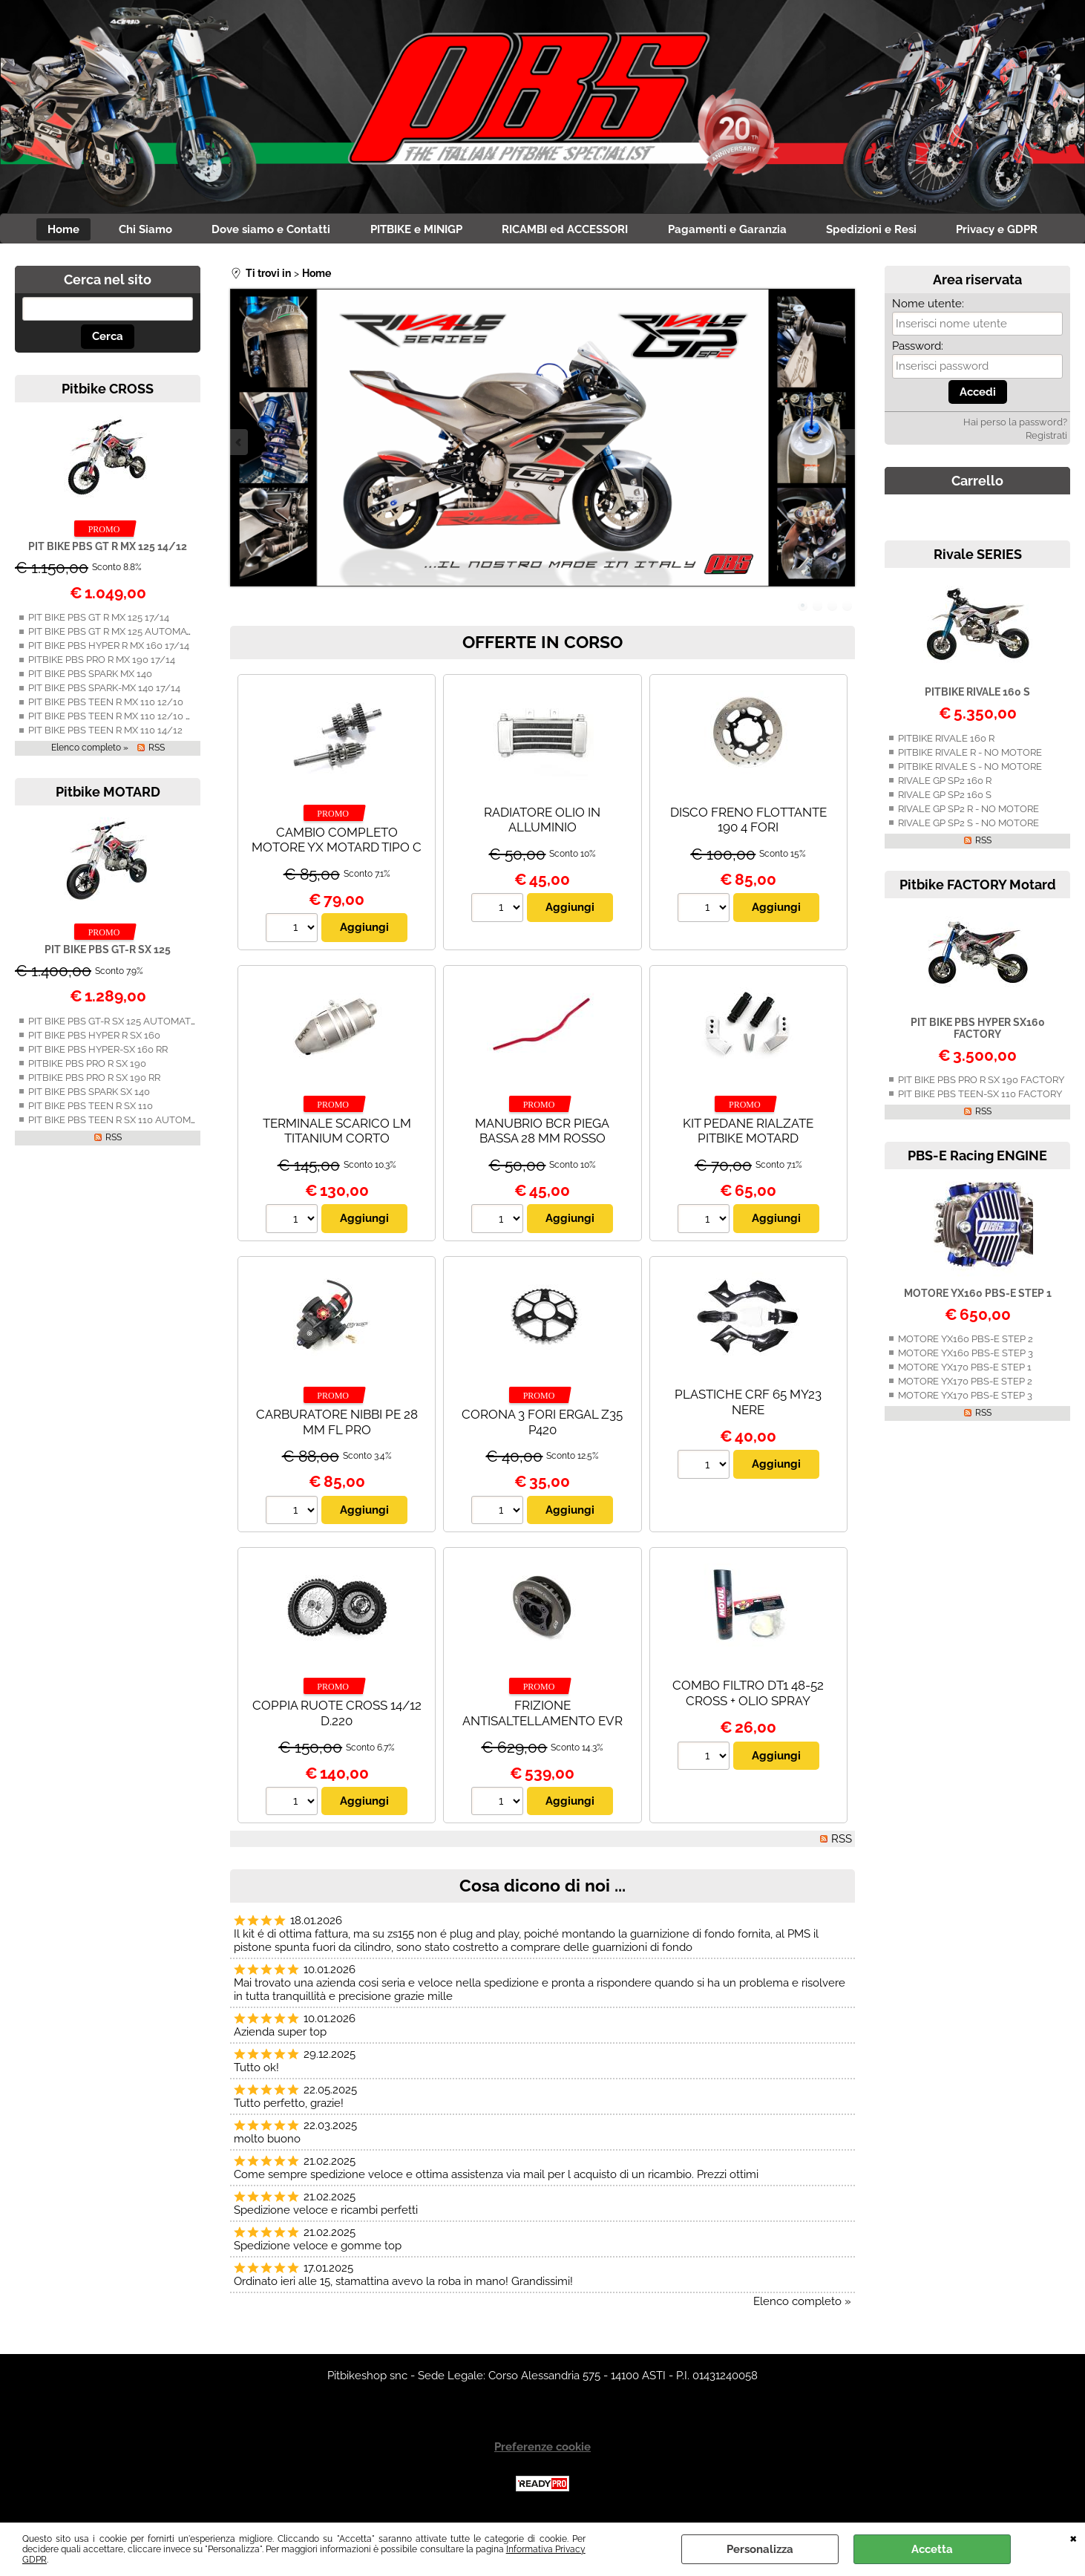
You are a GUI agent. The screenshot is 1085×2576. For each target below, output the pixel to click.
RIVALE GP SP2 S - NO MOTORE (968, 825)
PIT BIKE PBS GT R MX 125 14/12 (107, 549)
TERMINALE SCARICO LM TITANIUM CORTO (337, 1134)
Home (46, 231)
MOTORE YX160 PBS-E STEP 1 (978, 1296)
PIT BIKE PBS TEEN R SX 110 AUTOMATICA (123, 1122)
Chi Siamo (133, 231)
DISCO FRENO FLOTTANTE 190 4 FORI (748, 823)
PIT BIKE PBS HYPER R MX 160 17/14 (108, 649)
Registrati (1046, 439)
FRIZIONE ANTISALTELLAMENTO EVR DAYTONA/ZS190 (542, 1724)
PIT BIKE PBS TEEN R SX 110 (90, 1108)
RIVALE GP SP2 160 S (944, 797)
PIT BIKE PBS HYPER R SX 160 (94, 1038)
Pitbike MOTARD (108, 795)
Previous (239, 446)
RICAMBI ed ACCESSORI (568, 231)
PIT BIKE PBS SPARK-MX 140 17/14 (104, 691)
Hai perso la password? (1015, 425)
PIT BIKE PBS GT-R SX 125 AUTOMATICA (117, 1024)
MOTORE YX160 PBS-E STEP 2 (965, 1341)
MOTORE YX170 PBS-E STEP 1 (965, 1370)
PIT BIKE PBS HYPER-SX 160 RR (98, 1052)
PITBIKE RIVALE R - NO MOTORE (970, 755)
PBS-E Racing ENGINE (977, 1158)
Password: (917, 349)
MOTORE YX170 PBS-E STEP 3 (965, 1398)
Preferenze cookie (542, 2450)
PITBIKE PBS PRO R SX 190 (87, 1066)
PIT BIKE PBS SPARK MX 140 (90, 677)
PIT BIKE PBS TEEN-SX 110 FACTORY (980, 1096)
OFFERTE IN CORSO (542, 645)
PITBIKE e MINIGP (414, 231)
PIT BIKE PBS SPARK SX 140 (89, 1094)
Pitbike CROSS (108, 391)
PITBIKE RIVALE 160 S (977, 696)
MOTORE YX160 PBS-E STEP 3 (965, 1355)
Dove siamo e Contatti (264, 231)
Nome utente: (928, 306)
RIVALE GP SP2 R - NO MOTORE (968, 811)
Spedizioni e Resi (884, 231)
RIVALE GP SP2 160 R (944, 783)
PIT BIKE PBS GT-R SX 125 (108, 953)
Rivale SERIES (978, 558)
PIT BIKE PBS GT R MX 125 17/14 (98, 621)
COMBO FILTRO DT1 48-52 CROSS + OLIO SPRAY (748, 1696)
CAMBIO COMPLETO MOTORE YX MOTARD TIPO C (337, 843)
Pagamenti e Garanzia (734, 231)
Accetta (932, 2549)
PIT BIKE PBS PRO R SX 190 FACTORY (981, 1082)
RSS (156, 751)
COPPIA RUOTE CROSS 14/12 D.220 (337, 1716)
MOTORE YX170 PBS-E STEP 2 (965, 1384)
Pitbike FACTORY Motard (977, 887)
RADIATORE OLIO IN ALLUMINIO (542, 823)
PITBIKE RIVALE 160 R (946, 741)
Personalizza (760, 2549)
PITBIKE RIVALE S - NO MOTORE (970, 769)
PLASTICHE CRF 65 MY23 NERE (748, 1405)
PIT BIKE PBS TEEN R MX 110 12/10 (105, 705)
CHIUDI (1073, 2537)
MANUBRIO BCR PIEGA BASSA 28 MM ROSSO (542, 1134)
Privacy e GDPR (1014, 231)
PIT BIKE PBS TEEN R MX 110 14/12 (105, 733)
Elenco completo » (89, 751)
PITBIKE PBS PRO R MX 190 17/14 (101, 663)
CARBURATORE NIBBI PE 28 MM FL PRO (337, 1425)
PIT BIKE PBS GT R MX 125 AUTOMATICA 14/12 (131, 635)
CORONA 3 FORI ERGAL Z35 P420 (542, 1425)
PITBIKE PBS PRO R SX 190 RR (94, 1080)
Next (845, 446)
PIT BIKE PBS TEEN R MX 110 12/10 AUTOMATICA (138, 719)
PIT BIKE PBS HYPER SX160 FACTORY (978, 1031)
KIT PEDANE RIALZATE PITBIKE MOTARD (748, 1134)
